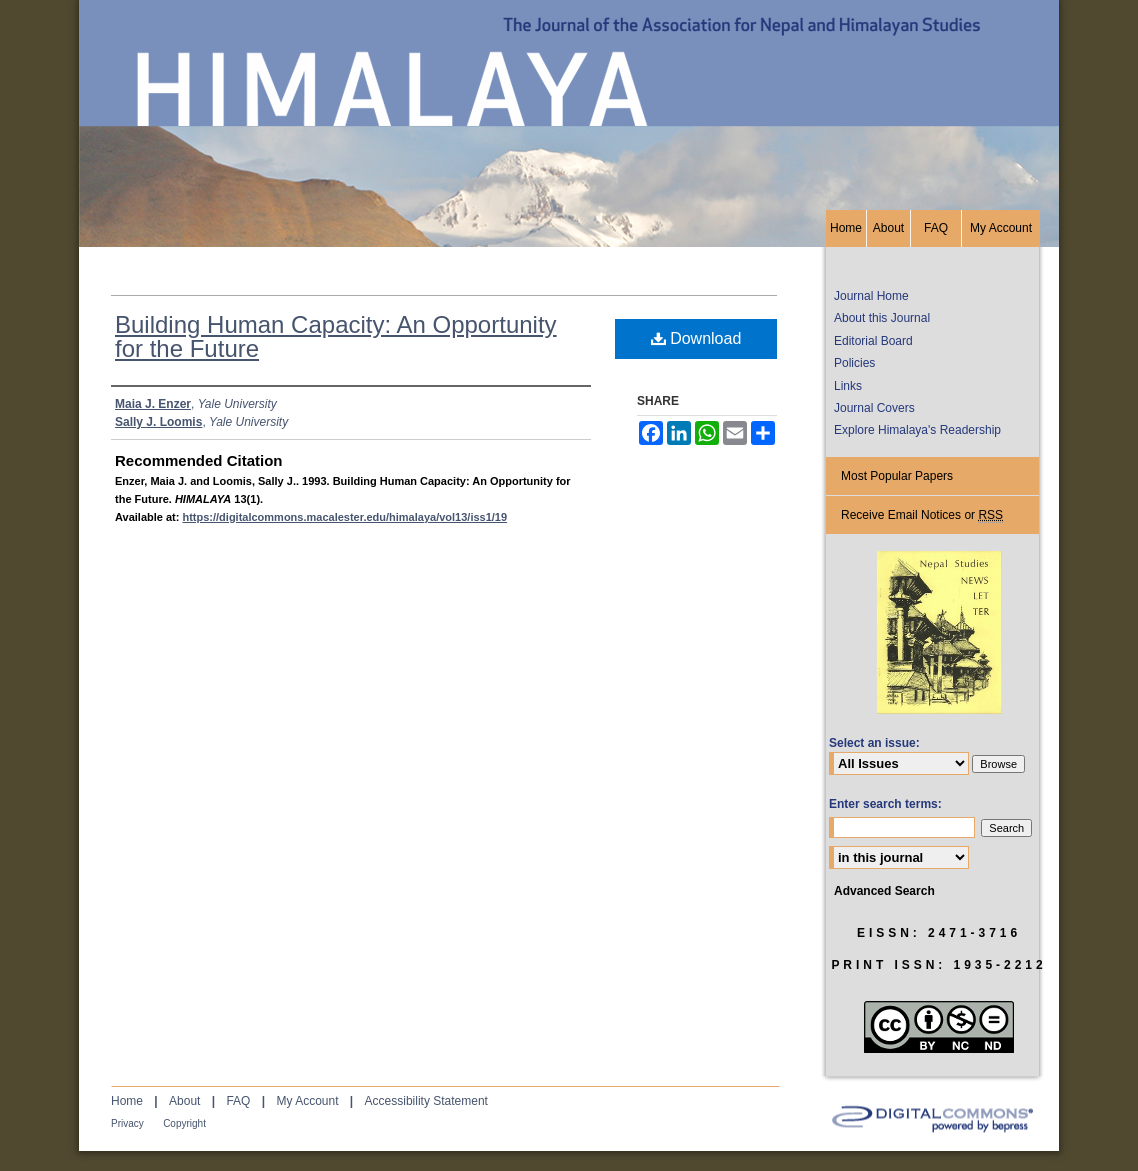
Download (696, 338)
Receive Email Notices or (922, 515)
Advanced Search (884, 891)
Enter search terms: (885, 804)
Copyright (184, 1123)
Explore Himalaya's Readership (917, 430)
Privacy (127, 1123)
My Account (307, 1101)
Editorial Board (873, 341)
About (184, 1101)
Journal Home (871, 296)
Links (848, 386)
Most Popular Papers (897, 476)
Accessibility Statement (426, 1101)
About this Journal (882, 318)
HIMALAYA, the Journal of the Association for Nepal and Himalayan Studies (569, 105)
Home (127, 1101)
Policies (854, 363)
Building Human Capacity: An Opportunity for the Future (336, 336)
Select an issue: (874, 743)
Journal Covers (874, 408)
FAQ (238, 1101)
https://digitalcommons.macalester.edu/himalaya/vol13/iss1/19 (344, 517)
